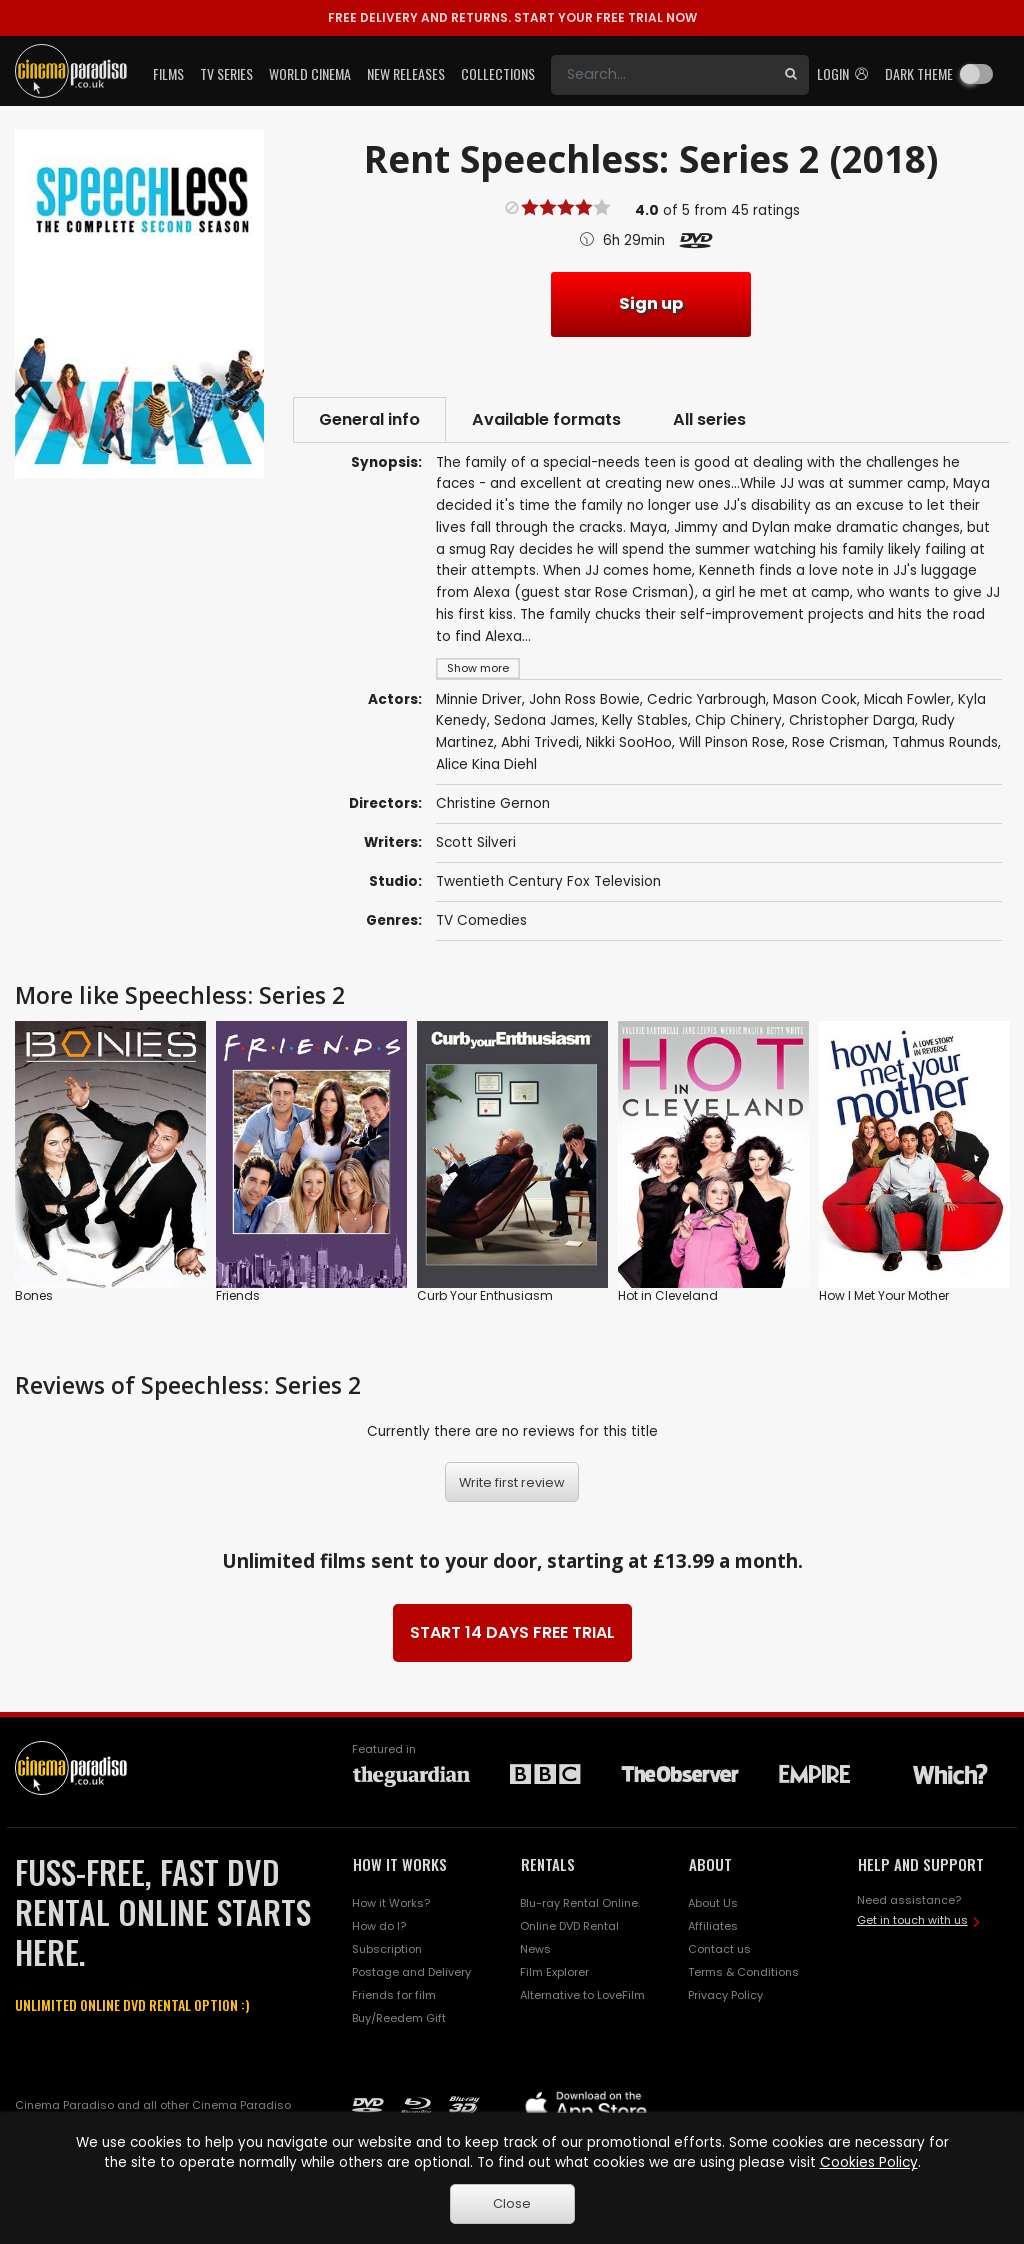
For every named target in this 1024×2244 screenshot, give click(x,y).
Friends (238, 1296)
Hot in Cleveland (668, 1296)
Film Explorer (554, 1972)
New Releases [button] (406, 73)
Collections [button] (498, 73)
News (535, 1949)
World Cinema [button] (310, 73)
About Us (713, 1903)
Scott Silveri (476, 842)
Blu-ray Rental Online (579, 1903)
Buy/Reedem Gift (399, 2018)
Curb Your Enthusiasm (485, 1296)
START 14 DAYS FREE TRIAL (512, 1632)
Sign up (651, 303)
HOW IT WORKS (400, 1864)
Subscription (387, 1949)
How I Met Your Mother (884, 1296)
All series (709, 419)
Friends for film (394, 1995)
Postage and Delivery (411, 1972)
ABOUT (710, 1864)
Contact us (719, 1949)
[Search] (662, 75)
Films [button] (168, 73)
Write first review (512, 1482)
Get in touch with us (912, 1920)
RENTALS (548, 1864)
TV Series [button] (226, 73)
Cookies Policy (869, 2162)
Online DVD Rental (569, 1926)
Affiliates (713, 1926)
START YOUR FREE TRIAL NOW (512, 17)
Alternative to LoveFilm (582, 1995)
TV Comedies (481, 920)
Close (512, 2203)
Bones (34, 1296)
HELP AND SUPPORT (921, 1864)
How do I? (379, 1926)
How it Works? (391, 1903)
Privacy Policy (725, 1995)
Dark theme (919, 73)
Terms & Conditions (743, 1972)
